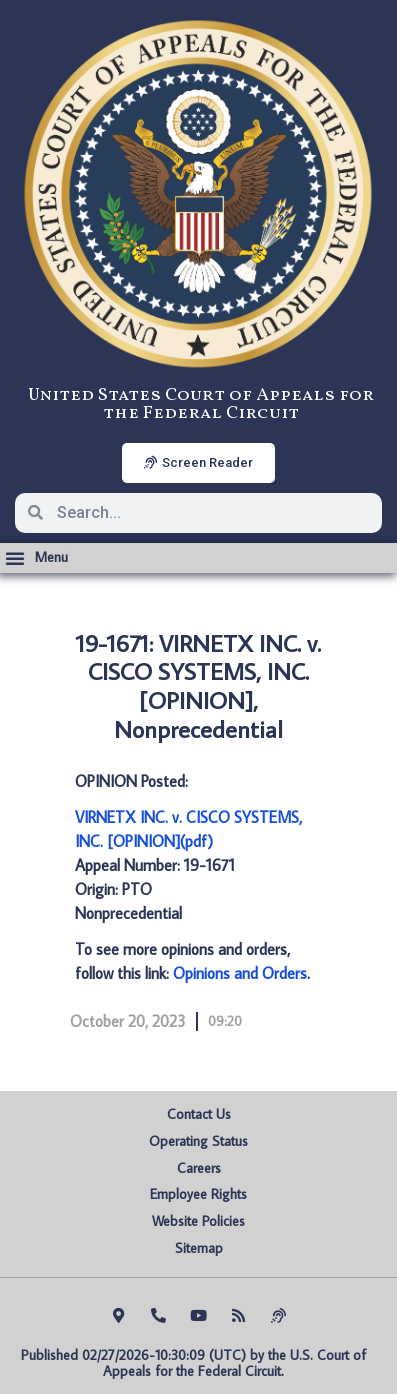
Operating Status (198, 1141)
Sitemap (199, 1248)
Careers (199, 1168)
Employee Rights (198, 1194)
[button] (36, 558)
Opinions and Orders (240, 973)
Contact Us (199, 1114)
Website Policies (198, 1221)
